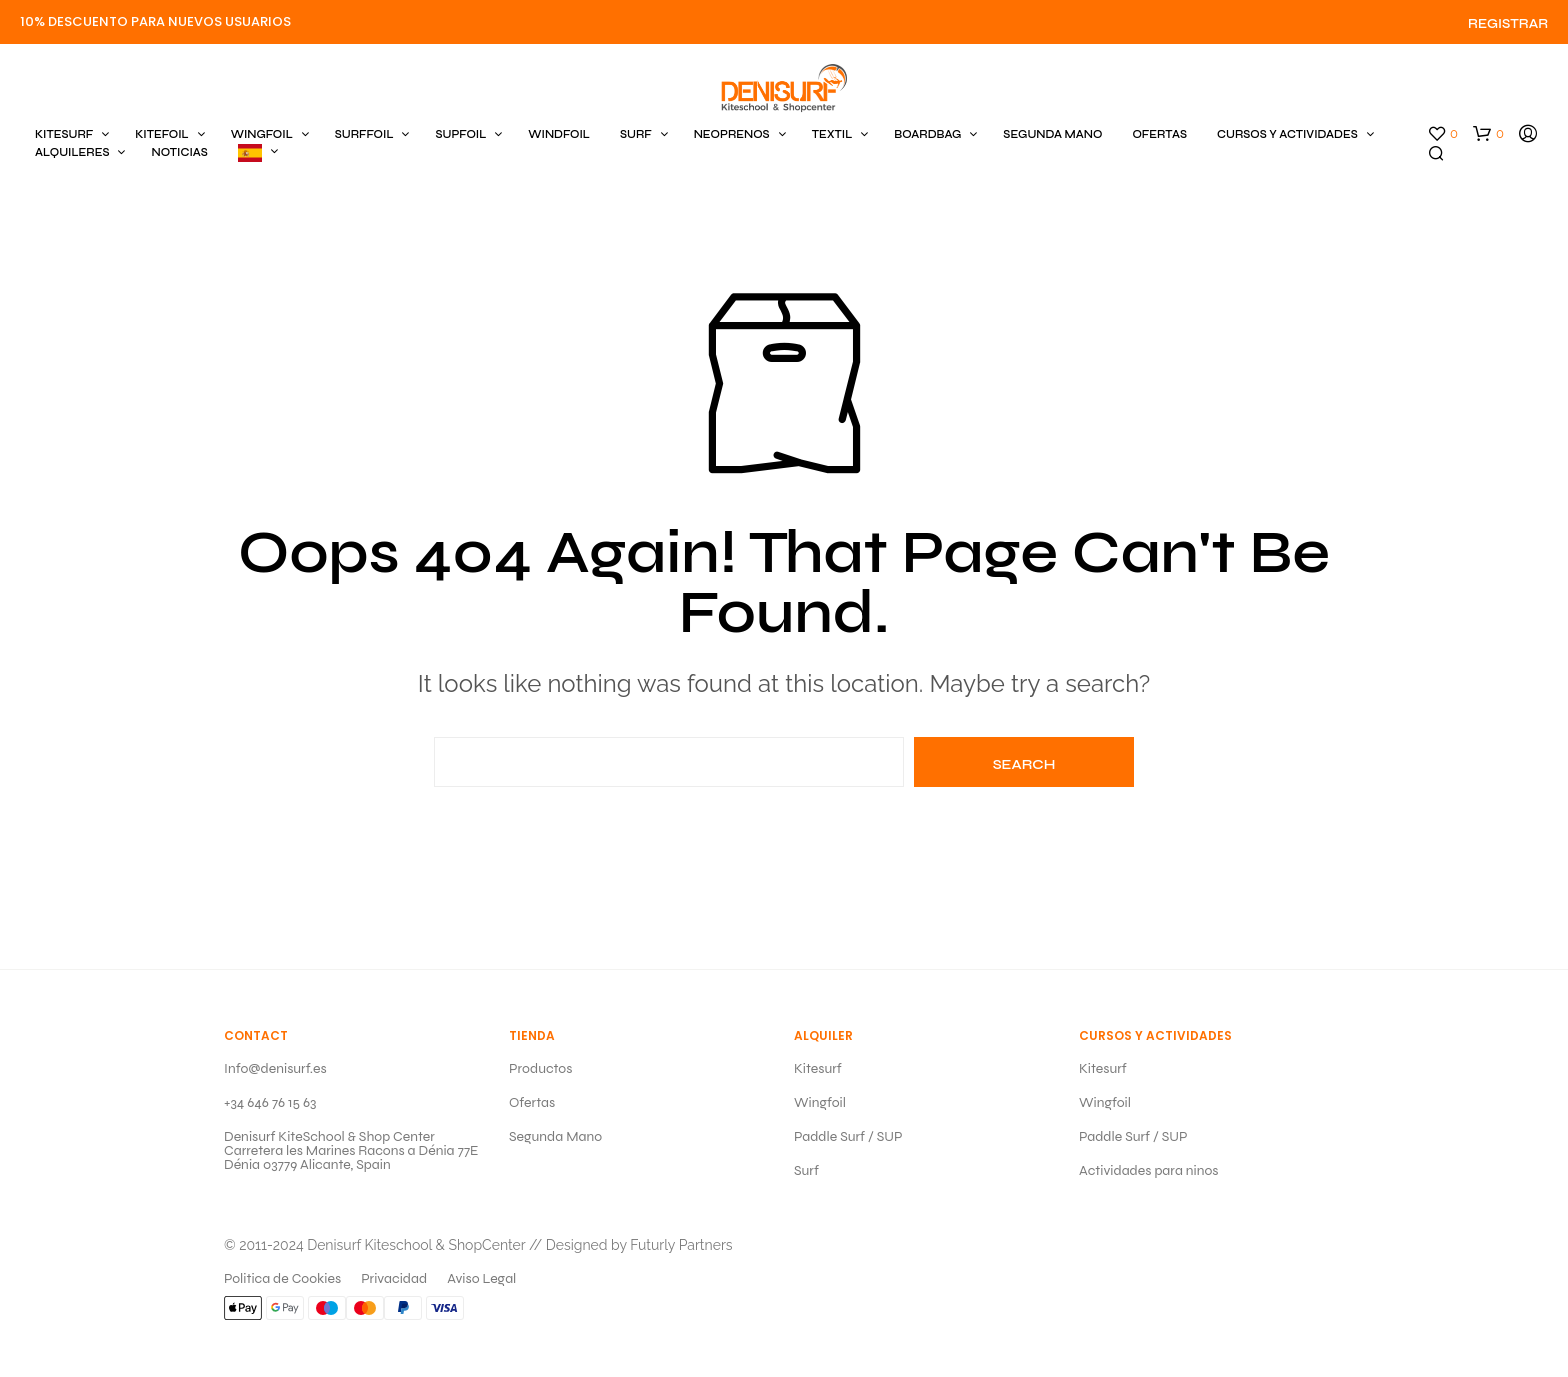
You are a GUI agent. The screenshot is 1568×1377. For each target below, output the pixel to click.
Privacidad (394, 1278)
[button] (1442, 134)
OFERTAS (1159, 134)
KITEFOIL (161, 134)
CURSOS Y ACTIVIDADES (1287, 134)
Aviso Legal (481, 1278)
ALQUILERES (72, 152)
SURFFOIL (364, 134)
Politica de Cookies (282, 1278)
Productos (540, 1068)
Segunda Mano (555, 1136)
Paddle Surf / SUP (848, 1136)
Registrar (1508, 24)
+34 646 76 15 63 (270, 1102)
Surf (806, 1170)
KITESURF (64, 134)
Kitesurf (818, 1068)
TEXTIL (832, 134)
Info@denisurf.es (275, 1068)
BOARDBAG (927, 134)
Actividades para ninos (1149, 1170)
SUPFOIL (460, 134)
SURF (636, 134)
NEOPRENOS (732, 134)
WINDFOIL (559, 134)
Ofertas (532, 1102)
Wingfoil (820, 1102)
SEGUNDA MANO (1052, 134)
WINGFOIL (262, 134)
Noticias (179, 152)
